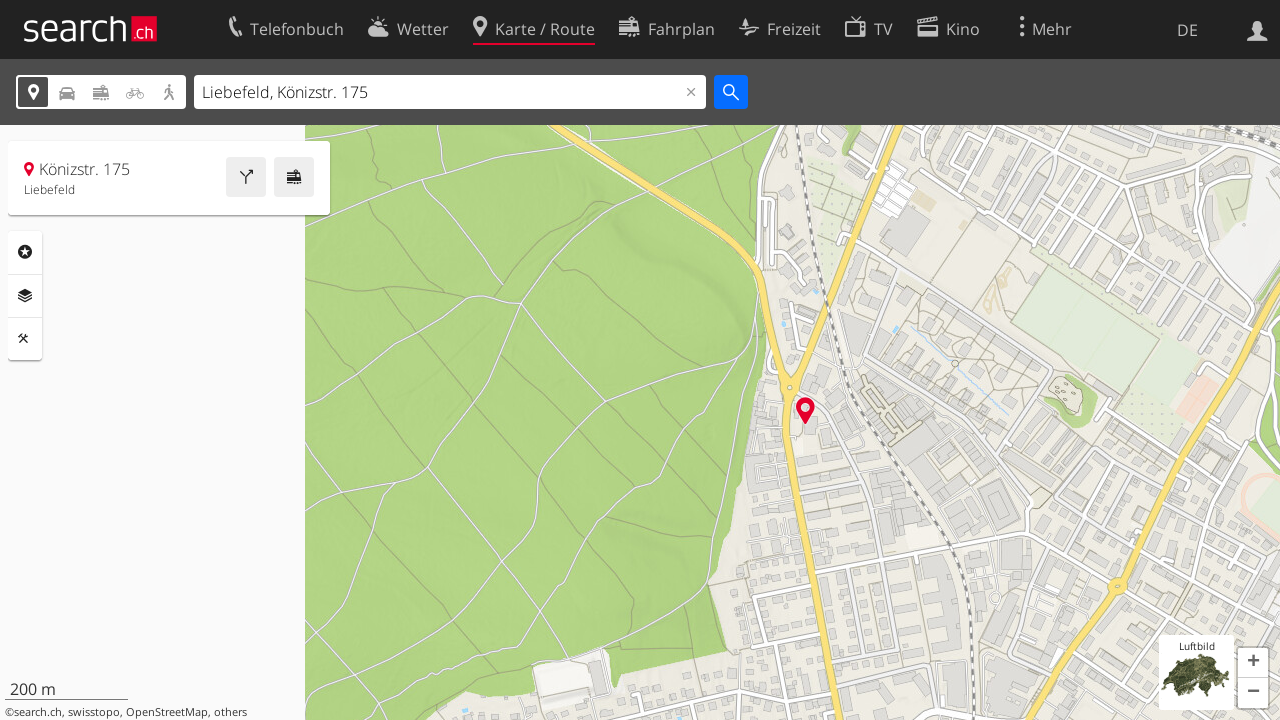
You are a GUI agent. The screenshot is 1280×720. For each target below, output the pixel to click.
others (230, 712)
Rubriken (25, 252)
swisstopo (94, 712)
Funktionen (25, 339)
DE (1187, 30)
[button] (1253, 663)
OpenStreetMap (167, 712)
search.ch (38, 712)
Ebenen (25, 296)
